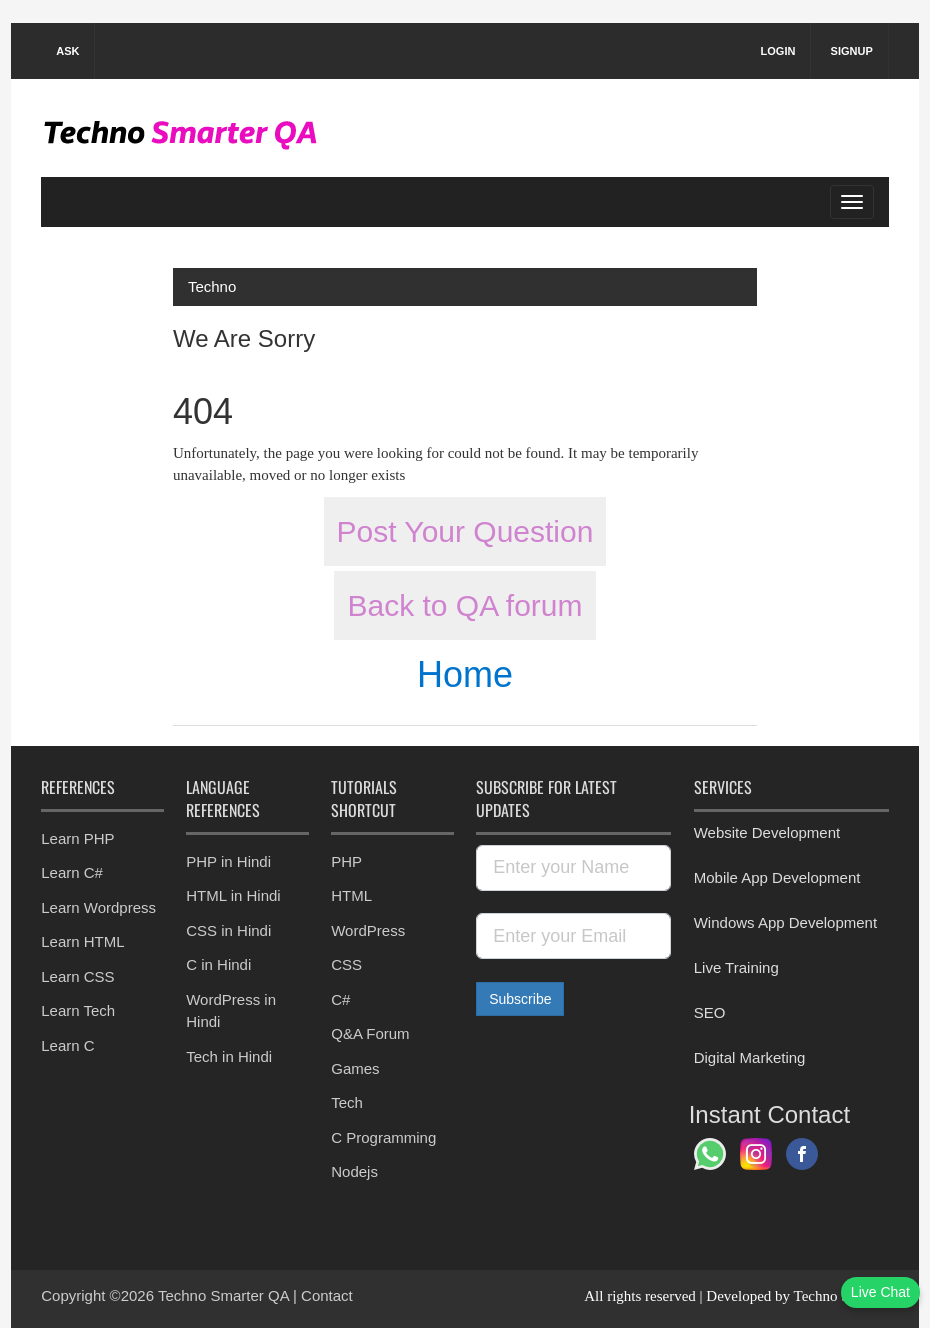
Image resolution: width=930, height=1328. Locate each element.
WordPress (368, 930)
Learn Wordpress (98, 907)
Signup (852, 51)
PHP (346, 861)
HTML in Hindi (233, 895)
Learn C (67, 1045)
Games (355, 1068)
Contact (327, 1295)
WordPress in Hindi (231, 1011)
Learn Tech (78, 1010)
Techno (212, 286)
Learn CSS (77, 976)
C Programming (383, 1137)
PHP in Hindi (228, 861)
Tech (347, 1102)
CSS (346, 964)
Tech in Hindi (229, 1056)
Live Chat (880, 1292)
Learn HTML (82, 941)
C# (340, 999)
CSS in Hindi (228, 930)
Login (778, 51)
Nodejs (354, 1171)
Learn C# (72, 872)
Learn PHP (77, 838)
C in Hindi (218, 964)
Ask (67, 51)
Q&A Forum (370, 1033)
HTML (351, 895)
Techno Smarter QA (225, 1295)
